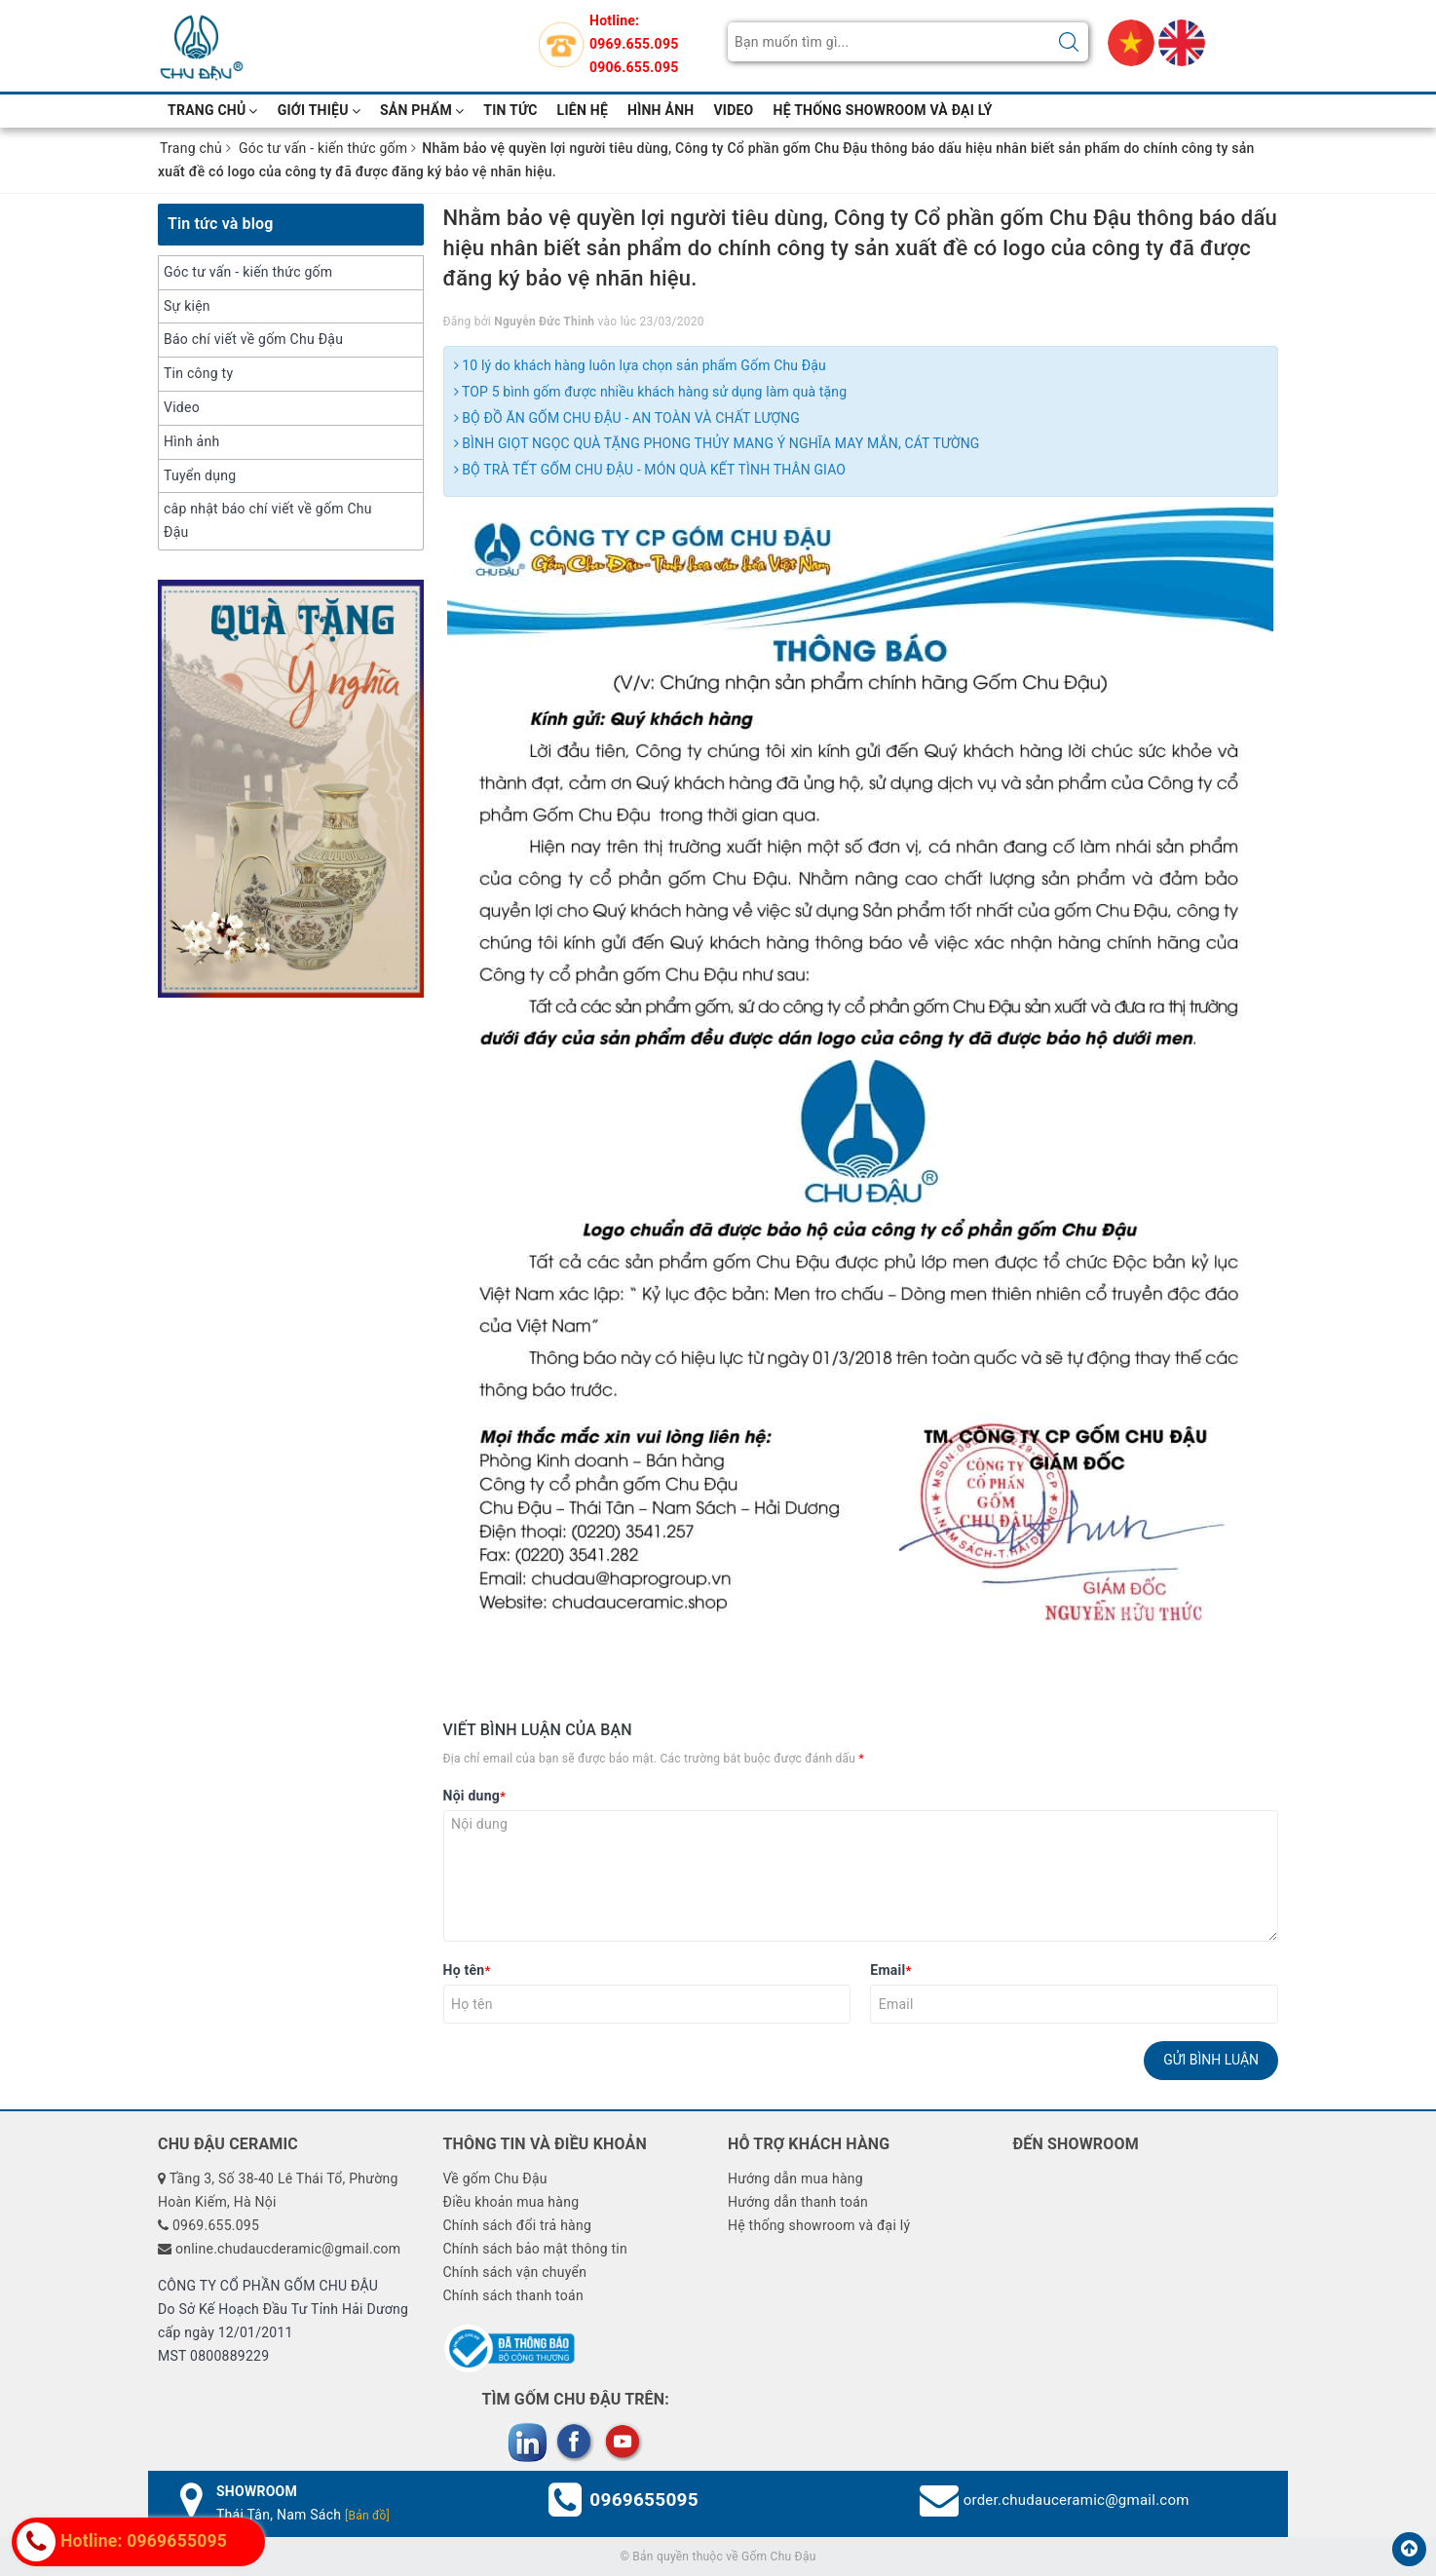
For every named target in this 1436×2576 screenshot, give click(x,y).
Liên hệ (582, 110)
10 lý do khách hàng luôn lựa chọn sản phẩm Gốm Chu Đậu (640, 365)
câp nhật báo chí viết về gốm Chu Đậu (268, 520)
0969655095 (644, 2499)
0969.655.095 (633, 44)
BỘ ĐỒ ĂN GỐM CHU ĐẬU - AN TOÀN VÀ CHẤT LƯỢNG (627, 418)
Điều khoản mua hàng (510, 2202)
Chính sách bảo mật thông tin (534, 2248)
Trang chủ (213, 110)
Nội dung (475, 1795)
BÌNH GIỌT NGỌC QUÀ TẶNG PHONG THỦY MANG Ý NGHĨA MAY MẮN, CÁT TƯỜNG (717, 443)
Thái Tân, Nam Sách (303, 2514)
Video (182, 407)
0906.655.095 (633, 67)
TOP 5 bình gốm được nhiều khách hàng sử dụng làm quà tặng (651, 391)
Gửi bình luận (1211, 2059)
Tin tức (510, 110)
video (733, 110)
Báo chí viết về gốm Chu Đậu (253, 339)
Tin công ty (198, 373)
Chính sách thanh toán (512, 2295)
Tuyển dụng (200, 475)
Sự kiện (187, 306)
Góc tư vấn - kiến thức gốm (248, 272)
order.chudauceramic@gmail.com (1077, 2500)
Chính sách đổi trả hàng (516, 2225)
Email (890, 1970)
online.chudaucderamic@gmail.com (287, 2248)
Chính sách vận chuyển (514, 2272)
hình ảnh (660, 110)
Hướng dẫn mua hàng (795, 2178)
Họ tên (467, 1970)
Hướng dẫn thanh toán (798, 2202)
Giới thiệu (319, 110)
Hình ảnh (191, 441)
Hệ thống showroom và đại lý (883, 110)
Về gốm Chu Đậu (494, 2178)
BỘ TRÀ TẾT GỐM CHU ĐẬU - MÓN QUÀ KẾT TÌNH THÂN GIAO (650, 469)
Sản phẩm (422, 110)
